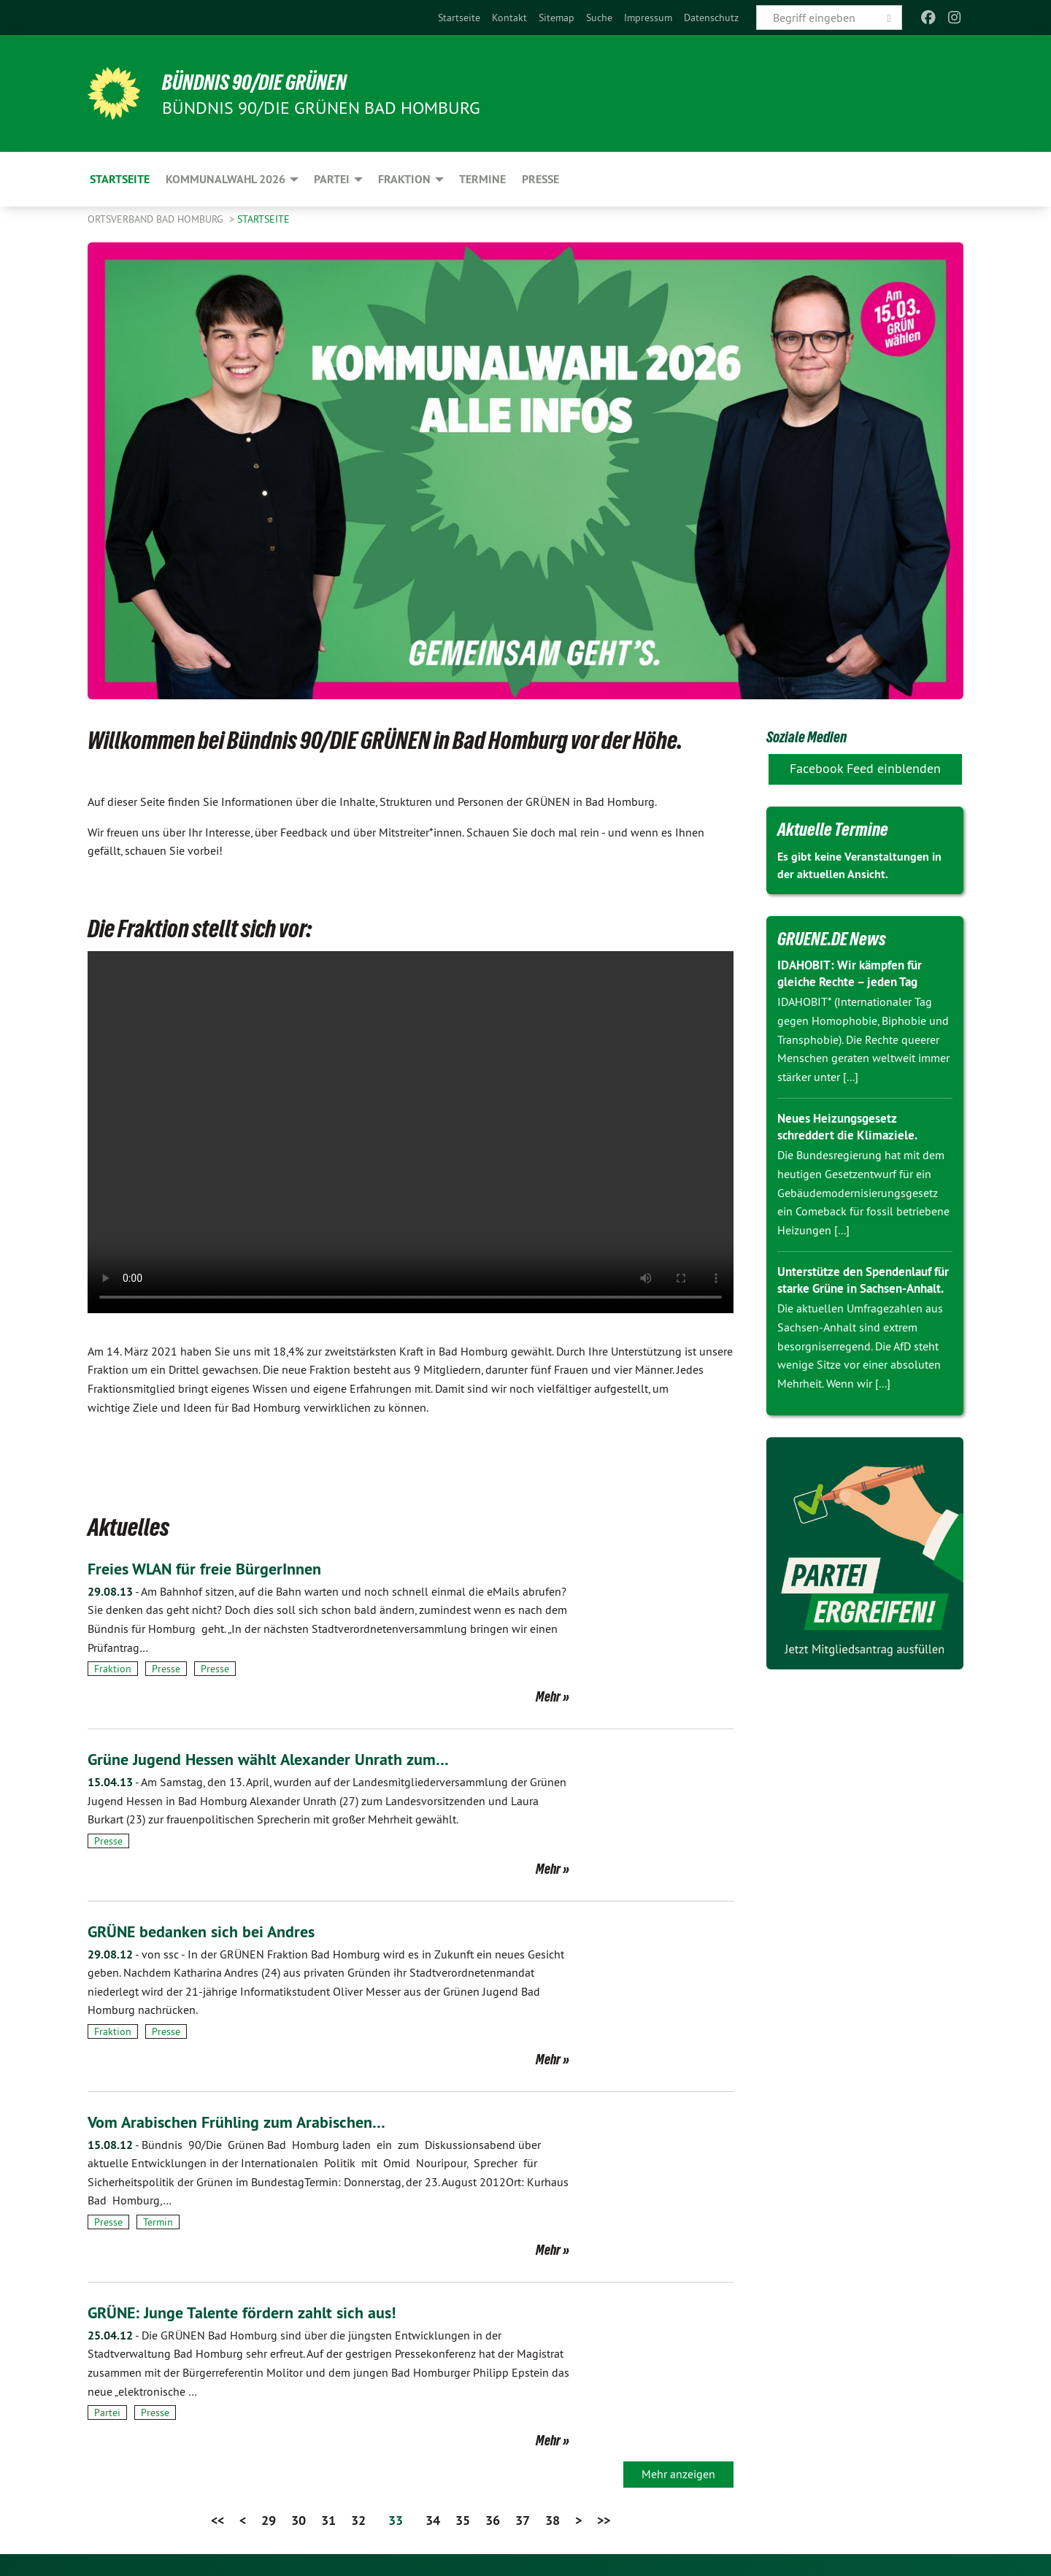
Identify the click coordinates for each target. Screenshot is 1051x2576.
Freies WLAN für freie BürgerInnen (213, 1568)
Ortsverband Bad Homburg (157, 219)
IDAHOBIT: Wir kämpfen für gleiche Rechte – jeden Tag (855, 973)
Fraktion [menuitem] (404, 179)
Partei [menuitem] (332, 179)
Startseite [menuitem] (120, 179)
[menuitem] (459, 17)
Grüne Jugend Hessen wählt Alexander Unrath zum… (282, 1759)
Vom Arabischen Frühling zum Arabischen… (247, 2121)
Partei (107, 2412)
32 (358, 2520)
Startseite (459, 17)
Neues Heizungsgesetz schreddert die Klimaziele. (850, 1126)
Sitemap (556, 17)
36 (492, 2520)
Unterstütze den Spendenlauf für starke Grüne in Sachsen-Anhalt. (859, 1287)
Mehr (548, 1696)
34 (433, 2520)
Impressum (648, 17)
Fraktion (112, 1668)
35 (462, 2520)
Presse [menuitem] (540, 179)
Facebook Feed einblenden (865, 768)
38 (552, 2520)
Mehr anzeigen (678, 2474)
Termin (158, 2222)
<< (217, 2520)
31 (328, 2520)
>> (603, 2520)
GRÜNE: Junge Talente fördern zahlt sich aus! (254, 2312)
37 (522, 2520)
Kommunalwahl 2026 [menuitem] (225, 179)
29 (268, 2520)
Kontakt (509, 17)
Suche (599, 17)
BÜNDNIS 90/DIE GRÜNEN (267, 82)
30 (298, 2520)
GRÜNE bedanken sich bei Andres (211, 1931)
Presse (166, 1668)
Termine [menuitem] (482, 179)
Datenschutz (711, 17)
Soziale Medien (814, 736)
